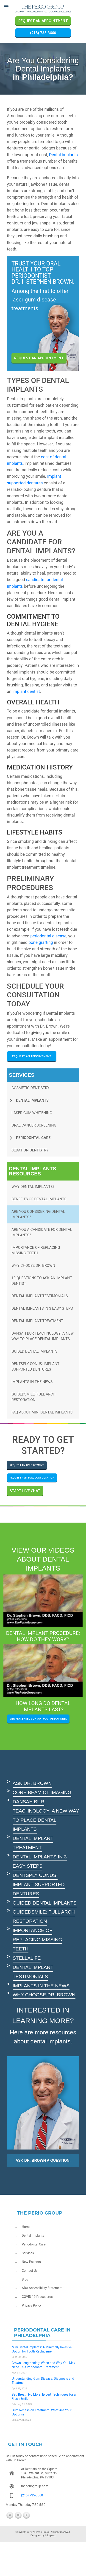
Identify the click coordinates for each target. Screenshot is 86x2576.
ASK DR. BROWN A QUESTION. (43, 2160)
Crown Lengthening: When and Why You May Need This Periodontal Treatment (43, 2365)
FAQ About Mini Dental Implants (41, 1412)
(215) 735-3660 (43, 32)
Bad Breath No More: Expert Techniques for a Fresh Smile (44, 2396)
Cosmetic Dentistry (30, 1088)
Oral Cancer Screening (33, 1125)
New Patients (31, 2262)
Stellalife (27, 1958)
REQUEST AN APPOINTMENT (43, 20)
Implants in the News (32, 1382)
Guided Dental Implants (34, 1351)
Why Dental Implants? (32, 1186)
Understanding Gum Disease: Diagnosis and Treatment (43, 2381)
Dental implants (63, 154)
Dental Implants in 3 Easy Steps (42, 1308)
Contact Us (30, 2270)
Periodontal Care (33, 1138)
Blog (25, 2279)
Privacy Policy (32, 2305)
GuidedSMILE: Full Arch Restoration (33, 1397)
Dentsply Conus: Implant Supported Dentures (35, 1366)
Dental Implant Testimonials (39, 1296)
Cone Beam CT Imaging (42, 1792)
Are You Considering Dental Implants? (38, 1214)
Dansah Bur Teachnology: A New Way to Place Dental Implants (42, 1336)
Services (28, 2253)
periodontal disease (48, 935)
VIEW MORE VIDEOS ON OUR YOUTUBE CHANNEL (38, 1718)
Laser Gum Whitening (31, 1113)
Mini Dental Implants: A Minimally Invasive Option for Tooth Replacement (42, 2349)
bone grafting (40, 942)
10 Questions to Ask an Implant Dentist (41, 1281)
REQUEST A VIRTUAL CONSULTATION (32, 1477)
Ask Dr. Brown (32, 1783)
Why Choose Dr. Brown (33, 1265)
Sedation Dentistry (29, 1150)
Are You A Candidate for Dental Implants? (41, 1232)
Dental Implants (32, 1100)
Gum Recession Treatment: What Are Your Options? (41, 2412)
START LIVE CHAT (25, 1490)
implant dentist (26, 691)
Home (26, 2227)
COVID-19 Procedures (37, 2297)
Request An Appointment (39, 358)
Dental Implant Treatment (37, 1321)
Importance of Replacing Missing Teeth (35, 1250)
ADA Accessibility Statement (42, 2288)
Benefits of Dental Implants (39, 1199)
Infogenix (50, 2535)
